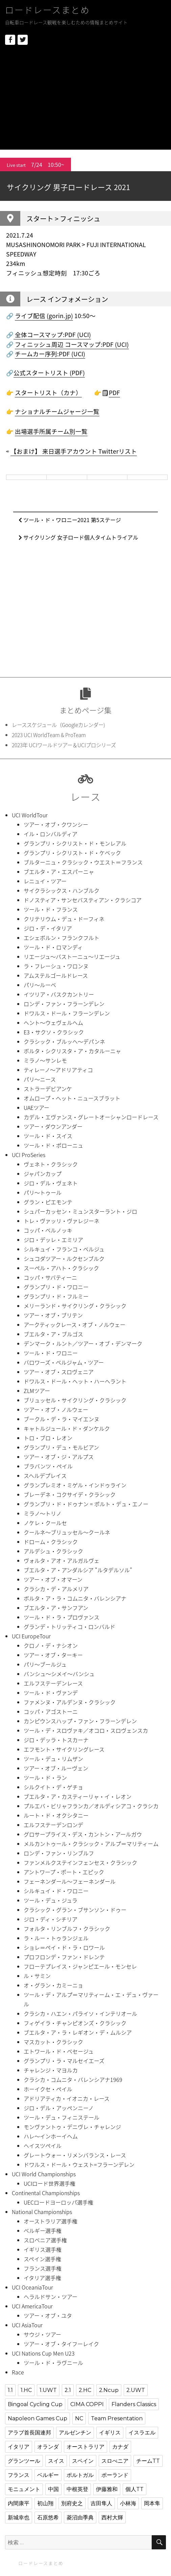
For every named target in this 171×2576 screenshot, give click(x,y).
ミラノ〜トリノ (43, 1513)
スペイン (83, 2461)
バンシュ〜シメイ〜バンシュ (59, 1674)
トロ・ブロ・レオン (48, 1438)
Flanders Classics (134, 2404)
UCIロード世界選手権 (49, 2183)
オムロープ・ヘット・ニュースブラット (72, 1098)
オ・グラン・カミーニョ (53, 1985)
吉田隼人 (101, 2503)
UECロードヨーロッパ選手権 (58, 2202)
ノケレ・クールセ (45, 1523)
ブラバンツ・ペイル (48, 1466)
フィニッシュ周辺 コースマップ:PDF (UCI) (72, 344)
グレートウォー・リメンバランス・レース (75, 2155)
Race (18, 2372)
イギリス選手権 (43, 2249)
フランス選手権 (43, 2268)
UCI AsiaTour (27, 2325)
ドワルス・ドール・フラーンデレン (67, 1013)
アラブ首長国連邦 (29, 2432)
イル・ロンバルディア (50, 834)
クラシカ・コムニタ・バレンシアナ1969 (73, 2079)
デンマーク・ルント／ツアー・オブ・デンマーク (83, 1343)
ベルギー (48, 2475)
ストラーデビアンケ (48, 1089)
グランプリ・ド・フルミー (56, 1296)
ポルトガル (80, 2475)
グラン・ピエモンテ (48, 1202)
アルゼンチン (75, 2432)
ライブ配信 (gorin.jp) (44, 315)
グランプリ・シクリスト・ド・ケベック (72, 853)
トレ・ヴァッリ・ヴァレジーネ (61, 1221)
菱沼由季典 (80, 2517)
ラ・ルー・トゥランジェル (56, 1938)
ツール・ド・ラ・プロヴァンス (61, 1617)
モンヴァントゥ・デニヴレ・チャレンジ (72, 2127)
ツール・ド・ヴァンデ (51, 1693)
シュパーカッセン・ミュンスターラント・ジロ (80, 1211)
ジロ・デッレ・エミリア (53, 1240)
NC (79, 2418)
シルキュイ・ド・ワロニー (56, 1891)
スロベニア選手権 (45, 2240)
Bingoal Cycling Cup (35, 2404)
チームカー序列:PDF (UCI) (50, 354)
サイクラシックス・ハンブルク (61, 890)
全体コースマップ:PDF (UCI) (52, 334)
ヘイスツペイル (43, 2146)
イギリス (110, 2432)
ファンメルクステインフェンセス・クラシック (80, 1862)
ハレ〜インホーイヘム (51, 2136)
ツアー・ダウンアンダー (53, 1126)
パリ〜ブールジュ (45, 1664)
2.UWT (135, 2390)
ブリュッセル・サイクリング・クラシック (75, 1400)
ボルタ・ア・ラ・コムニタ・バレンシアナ (75, 1598)
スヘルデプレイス (45, 1476)
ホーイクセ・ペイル (48, 2089)
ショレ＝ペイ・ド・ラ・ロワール (64, 1947)
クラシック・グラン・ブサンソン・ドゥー (75, 1910)
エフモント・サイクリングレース (64, 1749)
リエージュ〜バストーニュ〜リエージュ (72, 956)
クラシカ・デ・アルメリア (56, 1589)
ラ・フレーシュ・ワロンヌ (56, 966)
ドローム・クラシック (51, 1542)
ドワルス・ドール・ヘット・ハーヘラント (75, 1381)
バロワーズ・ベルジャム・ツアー (64, 1362)
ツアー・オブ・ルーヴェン (56, 1768)
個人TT (134, 2489)
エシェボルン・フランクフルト (61, 938)
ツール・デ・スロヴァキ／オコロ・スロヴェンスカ (86, 1730)
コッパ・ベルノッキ (48, 1230)
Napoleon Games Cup (37, 2418)
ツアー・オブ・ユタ (48, 2315)
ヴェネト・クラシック (51, 1164)
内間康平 (18, 2503)
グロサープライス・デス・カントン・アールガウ (83, 1834)
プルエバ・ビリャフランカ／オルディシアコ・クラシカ (91, 1806)
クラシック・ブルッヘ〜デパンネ (64, 1041)
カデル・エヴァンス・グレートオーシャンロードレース (91, 1117)
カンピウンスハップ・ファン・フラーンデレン (80, 1721)
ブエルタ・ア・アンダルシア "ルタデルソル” (78, 1570)
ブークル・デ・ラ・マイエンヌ (61, 1419)
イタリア (18, 2447)
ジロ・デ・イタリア (48, 928)
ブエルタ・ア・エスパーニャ (59, 872)
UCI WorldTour (30, 815)
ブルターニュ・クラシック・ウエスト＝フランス (83, 862)
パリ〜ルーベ (40, 985)
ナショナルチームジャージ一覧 (57, 411)
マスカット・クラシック (53, 2042)
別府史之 (72, 2503)
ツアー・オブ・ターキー (53, 1655)
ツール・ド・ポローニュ (53, 1145)
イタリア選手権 (42, 2278)
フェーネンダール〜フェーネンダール (70, 1881)
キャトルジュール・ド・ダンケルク (67, 1428)
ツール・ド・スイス (48, 1136)
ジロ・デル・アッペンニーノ (59, 2108)
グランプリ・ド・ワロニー (56, 1287)
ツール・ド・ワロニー (51, 1353)
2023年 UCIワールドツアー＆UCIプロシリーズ (64, 745)
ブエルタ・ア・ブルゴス (53, 1334)
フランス (18, 2475)
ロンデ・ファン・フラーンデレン (64, 1004)
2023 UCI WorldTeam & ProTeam (49, 735)
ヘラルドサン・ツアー (50, 2297)
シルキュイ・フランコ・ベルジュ (64, 1249)
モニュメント (24, 2489)
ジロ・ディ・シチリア (50, 1919)
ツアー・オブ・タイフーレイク (61, 2344)
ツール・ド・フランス (51, 909)
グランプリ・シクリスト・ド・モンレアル (75, 843)
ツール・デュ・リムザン (53, 1759)
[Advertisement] (86, 103)
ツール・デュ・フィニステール (61, 2117)
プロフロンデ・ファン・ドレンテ (64, 1957)
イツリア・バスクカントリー (59, 994)
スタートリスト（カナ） (48, 392)
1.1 (10, 2390)
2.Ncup (109, 2390)
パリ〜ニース (40, 1079)
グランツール (24, 2461)
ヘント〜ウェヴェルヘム (53, 1023)
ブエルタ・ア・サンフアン (56, 1608)
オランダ (48, 2447)
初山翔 (45, 2503)
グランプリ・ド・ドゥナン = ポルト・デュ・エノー (86, 1504)
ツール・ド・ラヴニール (53, 2363)
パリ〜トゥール (43, 1192)
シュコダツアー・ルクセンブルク (64, 1258)
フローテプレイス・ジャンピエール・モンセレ (80, 1966)
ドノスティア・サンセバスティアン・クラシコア (83, 900)
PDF (114, 392)
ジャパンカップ (43, 1174)
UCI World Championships (44, 2174)
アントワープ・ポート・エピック (64, 1872)
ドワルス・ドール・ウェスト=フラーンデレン (79, 2164)
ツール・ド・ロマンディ (53, 947)
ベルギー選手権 (43, 2230)
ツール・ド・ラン (45, 1778)
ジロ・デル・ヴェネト (51, 1183)
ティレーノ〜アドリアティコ (58, 1070)
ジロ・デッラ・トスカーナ (56, 1740)
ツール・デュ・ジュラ (50, 1900)
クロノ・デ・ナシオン (51, 1645)
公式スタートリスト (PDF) (49, 372)
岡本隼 (152, 2503)
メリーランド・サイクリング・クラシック (75, 1306)
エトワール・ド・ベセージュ (59, 2051)
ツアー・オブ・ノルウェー (56, 1409)
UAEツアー (36, 1107)
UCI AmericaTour (32, 2306)
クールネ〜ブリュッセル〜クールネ (67, 1532)
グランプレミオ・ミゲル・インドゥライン (75, 1485)
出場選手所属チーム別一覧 (51, 431)
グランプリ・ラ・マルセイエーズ (64, 2061)
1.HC (26, 2390)
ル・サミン (37, 1976)
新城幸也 (18, 2517)
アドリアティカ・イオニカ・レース (66, 2098)
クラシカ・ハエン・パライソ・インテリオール (80, 2013)
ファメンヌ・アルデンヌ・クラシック (70, 1702)
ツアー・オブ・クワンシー (56, 824)
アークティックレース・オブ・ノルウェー (74, 1325)
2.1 (68, 2390)
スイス (56, 2461)
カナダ (120, 2447)
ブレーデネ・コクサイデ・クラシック (70, 1494)
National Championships (42, 2212)
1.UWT (48, 2390)
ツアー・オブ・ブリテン (53, 1315)
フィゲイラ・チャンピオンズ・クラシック (75, 2023)
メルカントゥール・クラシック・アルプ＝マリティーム (91, 1844)
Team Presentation (117, 2418)
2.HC (85, 2390)
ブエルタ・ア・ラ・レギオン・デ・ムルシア (78, 2032)
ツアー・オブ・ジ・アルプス (59, 1457)
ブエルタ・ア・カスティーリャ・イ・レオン (77, 1796)
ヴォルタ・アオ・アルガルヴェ (61, 1560)
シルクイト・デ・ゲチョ (53, 1787)
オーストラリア (85, 2447)
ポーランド (114, 2475)
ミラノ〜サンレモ (45, 1060)
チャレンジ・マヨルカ (51, 2070)
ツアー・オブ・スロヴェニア (59, 1372)
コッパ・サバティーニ (50, 1277)
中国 (53, 2489)
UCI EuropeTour (31, 1636)
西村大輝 (112, 2517)
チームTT (148, 2461)
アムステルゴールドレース (56, 975)
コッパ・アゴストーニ (51, 1711)
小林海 (128, 2503)
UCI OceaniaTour (32, 2287)
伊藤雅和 (107, 2489)
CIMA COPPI (87, 2404)
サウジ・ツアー (42, 2334)
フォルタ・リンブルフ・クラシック (67, 1929)
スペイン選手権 (42, 2259)
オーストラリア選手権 (50, 2221)
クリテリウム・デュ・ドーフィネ (64, 919)
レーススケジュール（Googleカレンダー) (58, 725)
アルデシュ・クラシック (53, 1551)
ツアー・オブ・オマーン (53, 1579)
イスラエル (141, 2432)
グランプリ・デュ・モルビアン (61, 1447)
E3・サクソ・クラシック (54, 1032)
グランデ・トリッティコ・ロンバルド (69, 1627)
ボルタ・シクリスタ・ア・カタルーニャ (72, 1051)
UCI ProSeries (28, 1155)
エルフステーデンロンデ (53, 1825)
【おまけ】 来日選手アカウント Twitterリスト (73, 451)
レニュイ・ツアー (45, 881)
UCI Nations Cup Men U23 (43, 2353)
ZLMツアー (37, 1391)
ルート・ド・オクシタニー (56, 1815)
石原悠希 (48, 2517)
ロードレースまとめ (47, 9)
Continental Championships (46, 2193)
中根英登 (77, 2489)
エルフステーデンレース (53, 1683)
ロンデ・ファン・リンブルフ (59, 1853)
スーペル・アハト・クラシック (61, 1268)
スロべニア (114, 2461)
